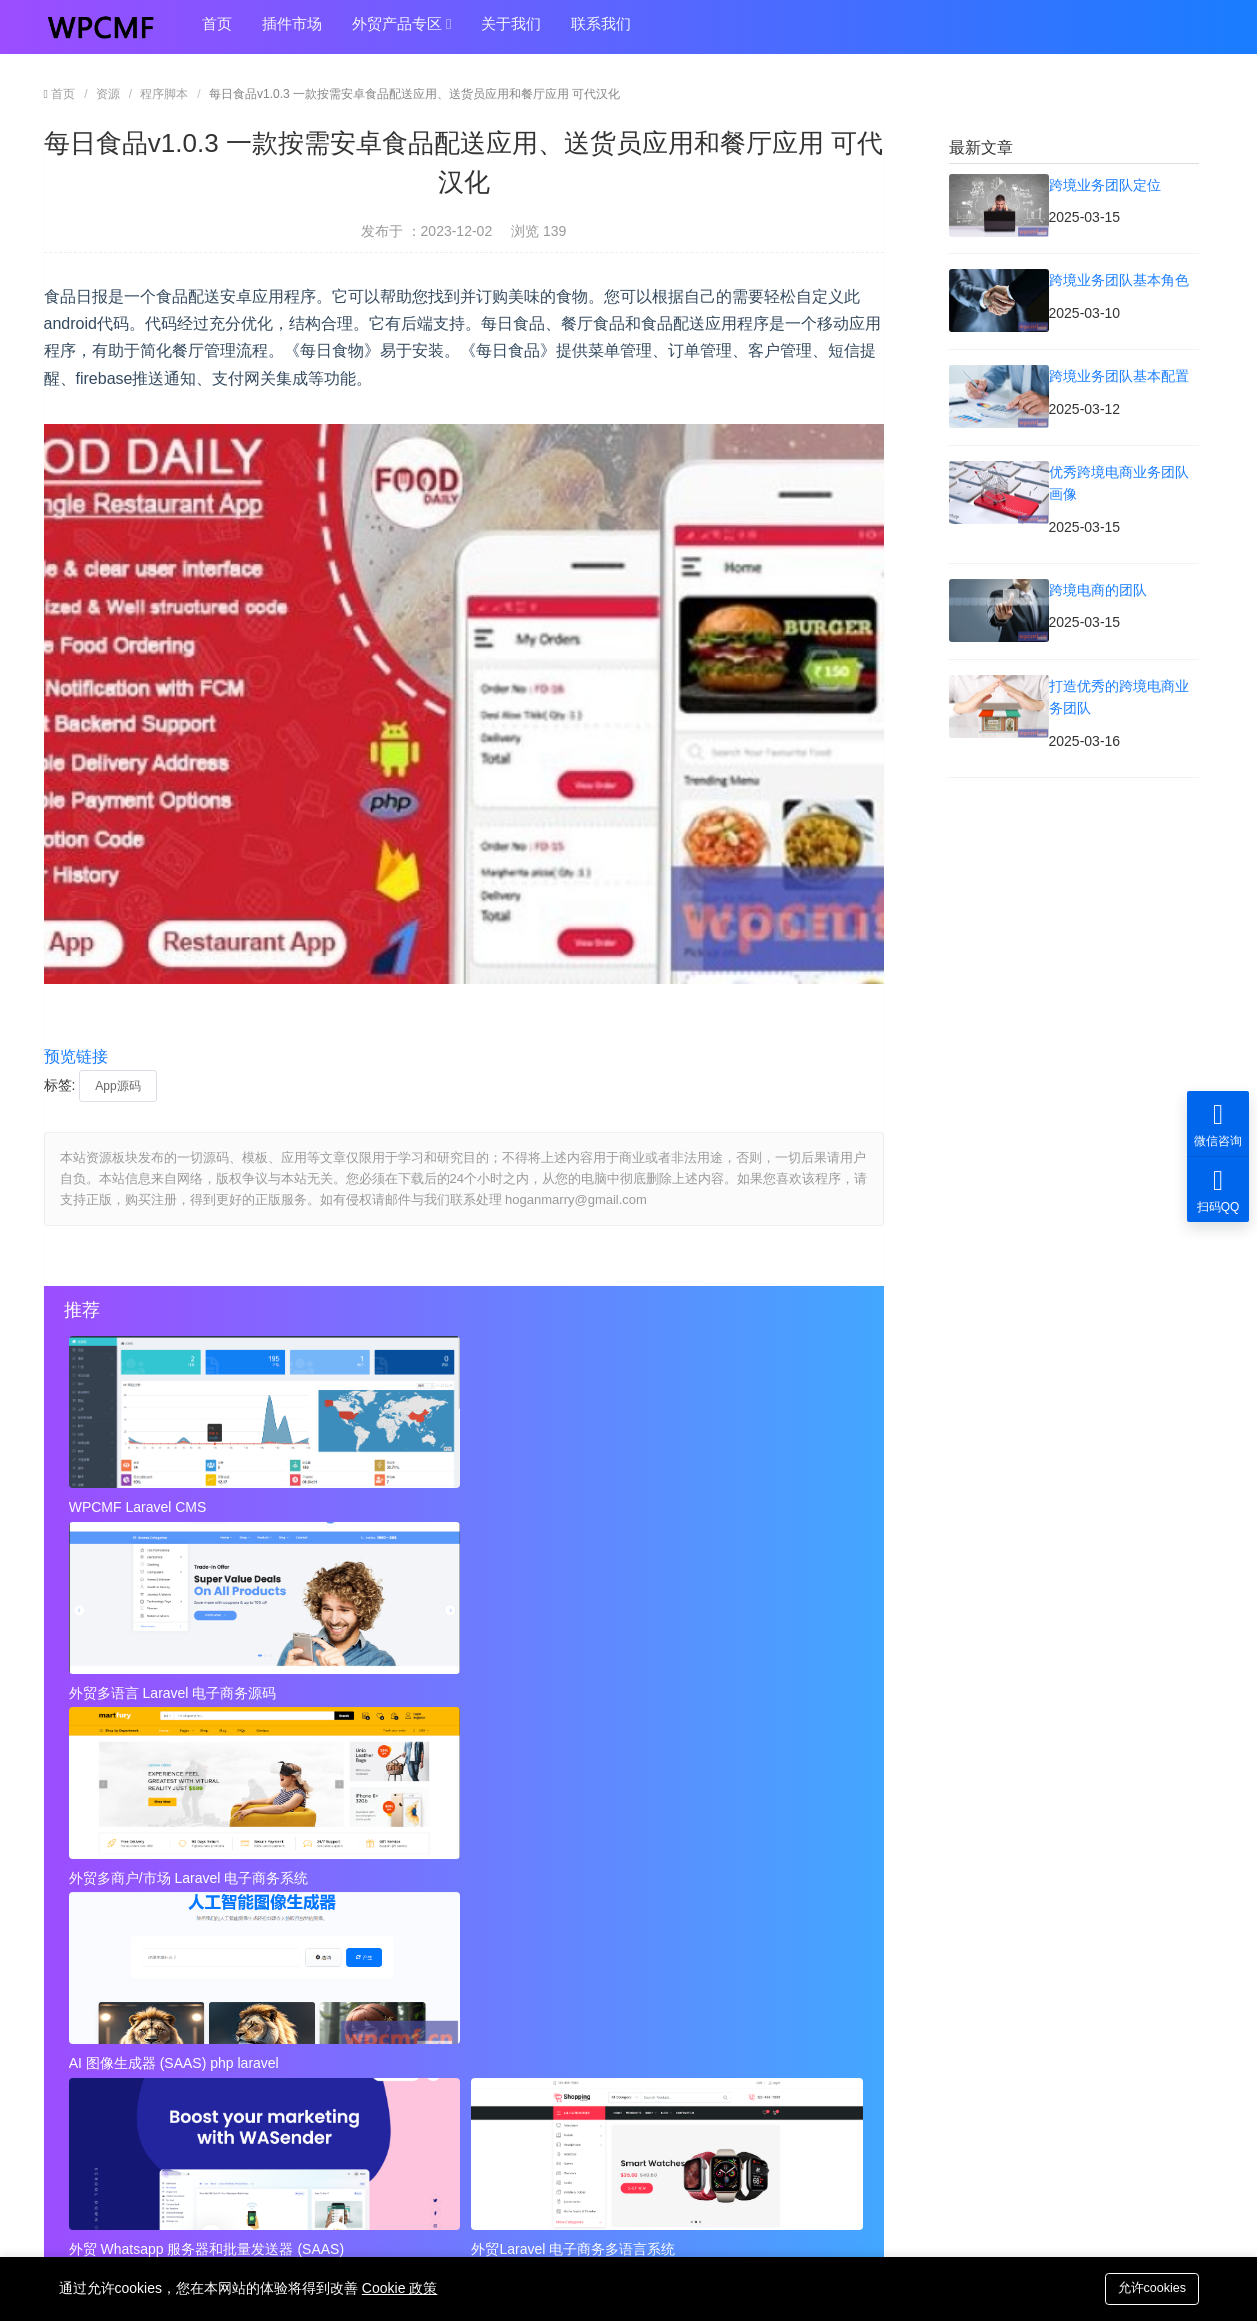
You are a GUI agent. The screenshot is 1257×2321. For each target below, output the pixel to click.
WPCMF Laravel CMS (140, 1507)
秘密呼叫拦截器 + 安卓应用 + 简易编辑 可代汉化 (662, 1761)
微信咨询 (1218, 1123)
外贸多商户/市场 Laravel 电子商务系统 (717, 1507)
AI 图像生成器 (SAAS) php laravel (176, 1687)
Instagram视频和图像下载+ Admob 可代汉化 (602, 2028)
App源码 (117, 1086)
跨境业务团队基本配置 (132, 1908)
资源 (108, 94)
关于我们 (511, 31)
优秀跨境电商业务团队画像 (548, 1908)
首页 (217, 31)
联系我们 (601, 31)
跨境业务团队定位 (118, 1868)
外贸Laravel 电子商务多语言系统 (699, 1687)
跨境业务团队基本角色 (534, 1868)
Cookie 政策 (399, 2288)
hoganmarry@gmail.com (716, 2136)
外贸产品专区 (402, 32)
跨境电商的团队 (111, 1948)
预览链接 (76, 1056)
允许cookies (1148, 2287)
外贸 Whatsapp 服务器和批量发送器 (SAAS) (458, 1687)
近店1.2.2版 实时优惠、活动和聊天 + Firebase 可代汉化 (273, 1761)
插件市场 (292, 31)
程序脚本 (164, 94)
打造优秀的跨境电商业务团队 (555, 1948)
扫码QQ (1218, 1189)
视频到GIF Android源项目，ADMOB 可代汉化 (204, 2028)
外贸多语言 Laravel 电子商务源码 (438, 1507)
